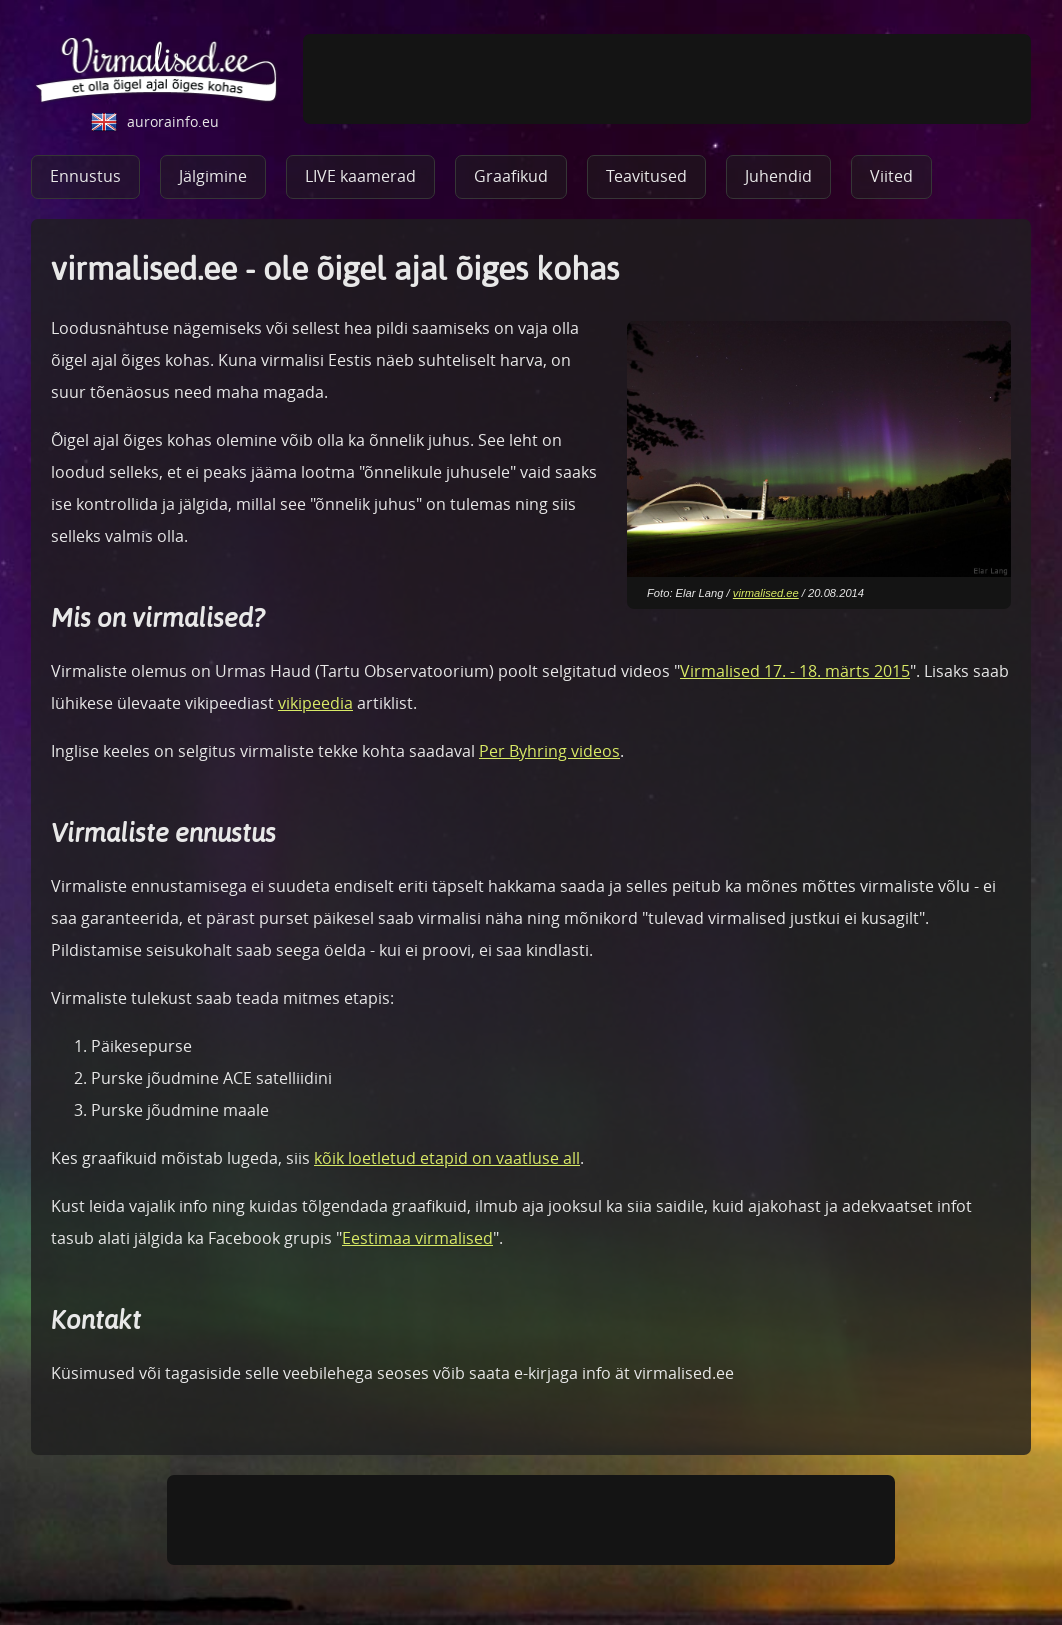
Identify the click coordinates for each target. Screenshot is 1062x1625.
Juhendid (778, 176)
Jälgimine (213, 176)
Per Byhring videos (549, 751)
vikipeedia (315, 703)
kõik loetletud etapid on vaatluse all (447, 1158)
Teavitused (646, 176)
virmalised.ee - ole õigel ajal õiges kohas (157, 70)
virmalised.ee (766, 593)
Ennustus (85, 176)
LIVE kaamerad (360, 176)
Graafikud (511, 176)
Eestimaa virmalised (417, 1238)
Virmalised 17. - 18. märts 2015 (795, 671)
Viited (891, 176)
